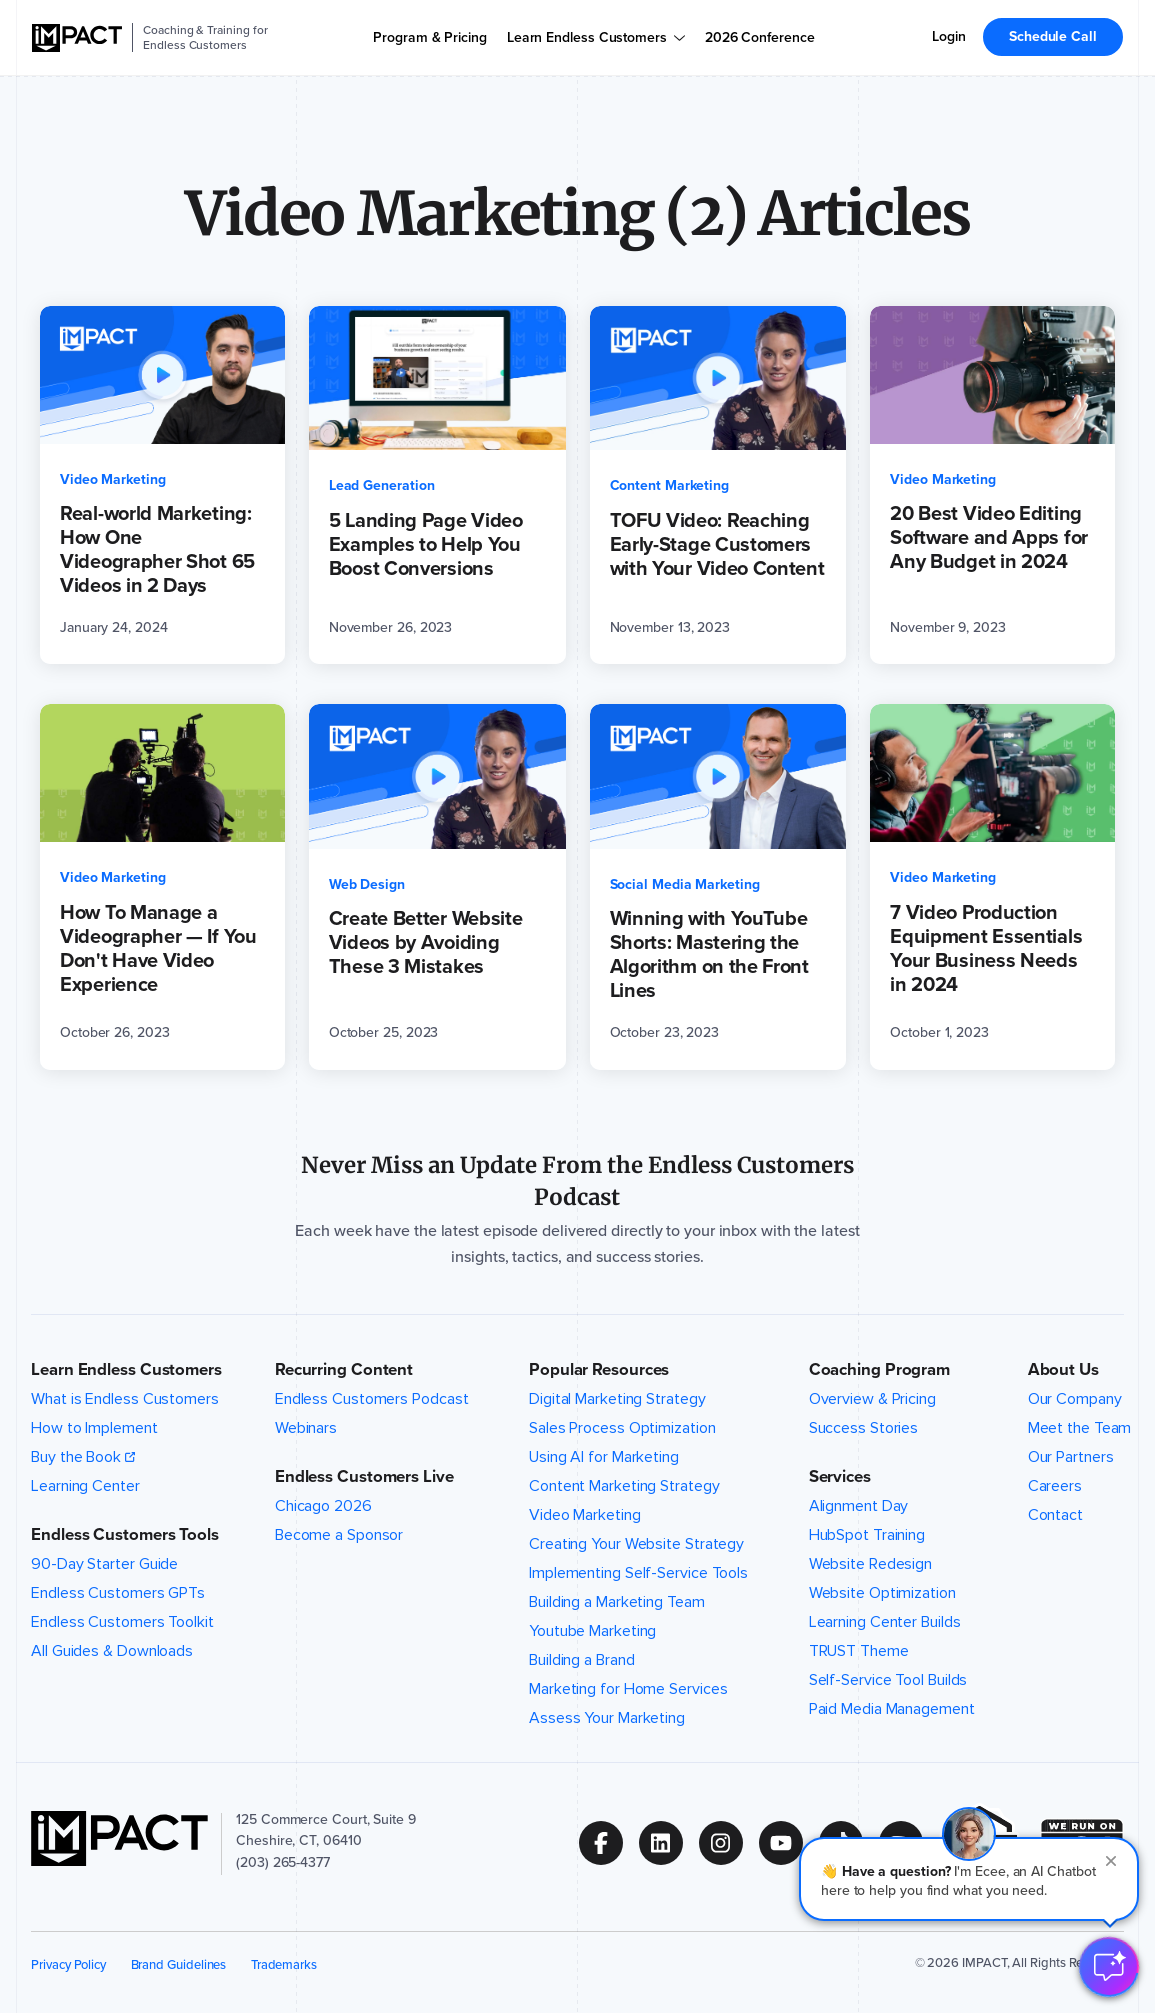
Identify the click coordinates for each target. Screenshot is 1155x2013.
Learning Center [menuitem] (85, 1486)
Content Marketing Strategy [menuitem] (624, 1486)
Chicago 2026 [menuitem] (323, 1506)
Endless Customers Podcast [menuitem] (372, 1399)
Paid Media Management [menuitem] (892, 1709)
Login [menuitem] (949, 36)
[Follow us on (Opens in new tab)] (609, 1843)
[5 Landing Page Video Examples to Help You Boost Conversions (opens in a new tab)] (437, 485)
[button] (969, 1879)
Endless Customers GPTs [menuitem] (118, 1593)
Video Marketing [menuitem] (585, 1515)
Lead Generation (382, 485)
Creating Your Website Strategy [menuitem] (636, 1544)
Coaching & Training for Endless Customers (205, 37)
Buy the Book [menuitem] (76, 1457)
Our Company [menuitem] (1075, 1399)
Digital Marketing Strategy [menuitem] (617, 1399)
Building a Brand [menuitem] (581, 1660)
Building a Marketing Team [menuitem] (617, 1602)
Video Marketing (113, 479)
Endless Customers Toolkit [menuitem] (122, 1622)
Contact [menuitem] (1055, 1515)
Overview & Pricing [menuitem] (872, 1399)
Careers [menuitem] (1055, 1486)
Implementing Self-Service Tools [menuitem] (638, 1573)
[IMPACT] (77, 38)
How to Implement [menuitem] (94, 1428)
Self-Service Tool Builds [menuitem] (888, 1680)
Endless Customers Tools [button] (125, 1534)
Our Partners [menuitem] (1071, 1457)
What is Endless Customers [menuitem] (125, 1399)
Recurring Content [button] (344, 1369)
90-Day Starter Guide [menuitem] (104, 1564)
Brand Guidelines (179, 1964)
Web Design (367, 884)
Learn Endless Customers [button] (126, 1369)
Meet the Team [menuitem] (1080, 1428)
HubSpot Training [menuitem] (867, 1535)
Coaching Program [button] (879, 1369)
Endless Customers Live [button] (364, 1476)
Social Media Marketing (685, 884)
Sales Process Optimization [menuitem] (622, 1428)
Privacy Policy (68, 1964)
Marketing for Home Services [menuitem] (628, 1689)
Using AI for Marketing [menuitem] (604, 1457)
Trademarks (284, 1964)
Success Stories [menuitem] (864, 1428)
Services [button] (840, 1476)
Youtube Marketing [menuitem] (592, 1631)
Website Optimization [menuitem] (882, 1593)
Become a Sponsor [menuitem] (339, 1535)
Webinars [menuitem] (306, 1428)
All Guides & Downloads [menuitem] (112, 1651)
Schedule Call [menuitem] (1053, 36)
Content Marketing (670, 485)
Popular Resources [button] (599, 1369)
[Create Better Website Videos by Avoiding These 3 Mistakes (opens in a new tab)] (437, 886)
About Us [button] (1063, 1369)
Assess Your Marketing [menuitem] (607, 1718)
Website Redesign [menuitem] (870, 1564)
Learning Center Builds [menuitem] (885, 1622)
